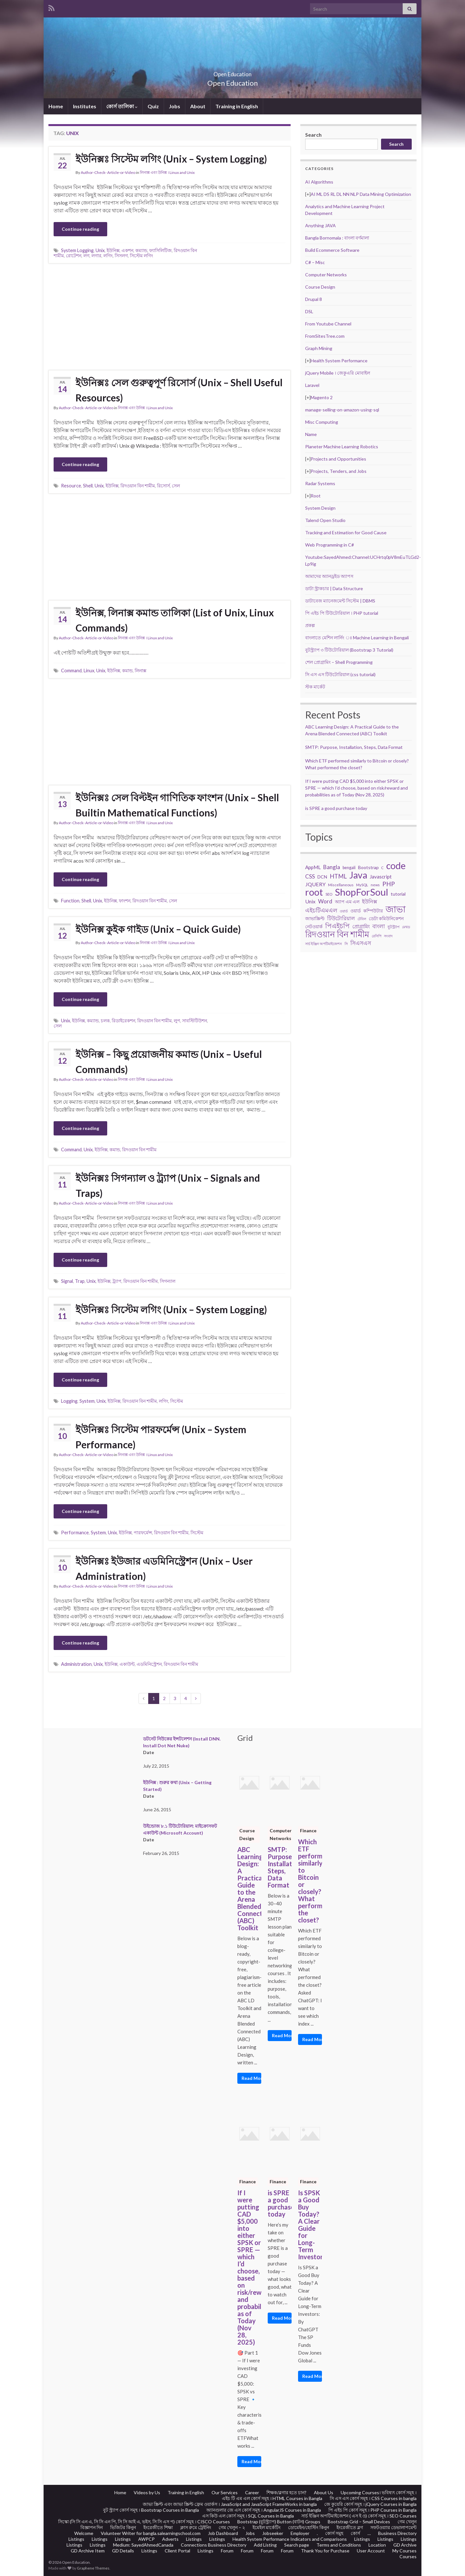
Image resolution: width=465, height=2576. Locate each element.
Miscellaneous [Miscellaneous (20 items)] (341, 884)
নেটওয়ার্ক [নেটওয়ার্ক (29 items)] (314, 926)
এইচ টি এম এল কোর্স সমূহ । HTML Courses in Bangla (272, 2498)
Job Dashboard (223, 2533)
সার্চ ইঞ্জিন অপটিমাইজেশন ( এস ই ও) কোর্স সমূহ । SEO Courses (359, 2515)
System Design (320, 508)
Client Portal (177, 2550)
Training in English (236, 106)
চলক (105, 1020)
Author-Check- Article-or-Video (108, 172)
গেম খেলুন (407, 2521)
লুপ (177, 1020)
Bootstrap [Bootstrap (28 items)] (368, 867)
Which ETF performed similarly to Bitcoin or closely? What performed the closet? (310, 1880)
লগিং (108, 255)
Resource (71, 485)
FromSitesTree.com (325, 336)
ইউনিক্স (113, 250)
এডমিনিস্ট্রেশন (149, 1664)
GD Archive (405, 2545)
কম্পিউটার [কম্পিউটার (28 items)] (373, 910)
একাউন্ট (127, 1664)
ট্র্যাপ (116, 1281)
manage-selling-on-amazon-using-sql (342, 409)
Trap (80, 1281)
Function (70, 900)
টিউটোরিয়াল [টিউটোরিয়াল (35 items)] (341, 918)
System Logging (77, 250)
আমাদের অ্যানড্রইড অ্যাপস (329, 576)
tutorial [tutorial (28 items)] (398, 894)
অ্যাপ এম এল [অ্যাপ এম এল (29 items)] (347, 901)
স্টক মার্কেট (315, 686)
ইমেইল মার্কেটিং (267, 2527)
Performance (75, 1532)
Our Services (225, 2492)
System (87, 1401)
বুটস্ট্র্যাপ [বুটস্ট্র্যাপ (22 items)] (393, 926)
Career (252, 2492)
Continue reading (80, 229)
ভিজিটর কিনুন (123, 2527)
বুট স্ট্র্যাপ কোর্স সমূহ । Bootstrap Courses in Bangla (151, 2510)
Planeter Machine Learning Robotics (341, 446)
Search (313, 135)
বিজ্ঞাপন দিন (91, 2527)
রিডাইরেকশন (123, 1020)
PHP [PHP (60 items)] (388, 884)
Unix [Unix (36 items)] (310, 901)
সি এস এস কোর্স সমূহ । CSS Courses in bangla (373, 2498)
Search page (296, 2545)
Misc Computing (321, 422)
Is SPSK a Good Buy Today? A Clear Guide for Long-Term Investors (310, 2224)
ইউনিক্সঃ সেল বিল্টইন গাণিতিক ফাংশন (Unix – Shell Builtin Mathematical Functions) (177, 805)
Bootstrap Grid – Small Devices (359, 2521)
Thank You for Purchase (325, 2550)
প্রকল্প (310, 625)
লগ (86, 255)
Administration (76, 1664)
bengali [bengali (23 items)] (349, 867)
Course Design (320, 287)
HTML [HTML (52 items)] (338, 876)
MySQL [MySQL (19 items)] (362, 885)
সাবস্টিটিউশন (194, 1020)
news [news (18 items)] (375, 885)
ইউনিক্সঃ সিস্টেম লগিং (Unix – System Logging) (171, 159)
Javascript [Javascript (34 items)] (381, 876)
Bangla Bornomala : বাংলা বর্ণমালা (337, 237)
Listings (76, 2539)
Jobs (174, 106)
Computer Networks (326, 274)
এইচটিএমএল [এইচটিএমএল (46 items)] (321, 910)
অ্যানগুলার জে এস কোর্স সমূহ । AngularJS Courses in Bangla (263, 2510)
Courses (408, 2556)
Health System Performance (339, 360)
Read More (251, 2078)
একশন (127, 250)
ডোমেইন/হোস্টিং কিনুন (308, 2527)
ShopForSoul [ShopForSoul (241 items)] (361, 892)
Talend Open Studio (325, 520)
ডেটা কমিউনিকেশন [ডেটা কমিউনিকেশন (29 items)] (386, 918)
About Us (323, 2492)
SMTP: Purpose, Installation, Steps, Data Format (354, 747)
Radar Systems (320, 483)
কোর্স (355, 2533)
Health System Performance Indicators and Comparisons (289, 2539)
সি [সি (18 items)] (346, 944)
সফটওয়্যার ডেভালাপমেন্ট (393, 2527)
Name (311, 434)
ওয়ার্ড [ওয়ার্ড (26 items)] (355, 910)
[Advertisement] (169, 316)
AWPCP (146, 2539)
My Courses (404, 2550)
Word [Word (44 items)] (325, 901)
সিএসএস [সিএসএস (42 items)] (360, 943)
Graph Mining (318, 348)
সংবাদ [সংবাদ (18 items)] (388, 936)
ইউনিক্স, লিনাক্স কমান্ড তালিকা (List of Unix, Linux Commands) (175, 620)
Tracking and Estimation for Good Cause (346, 532)
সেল (176, 485)
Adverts (170, 2539)
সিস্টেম (176, 1401)
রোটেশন (73, 255)
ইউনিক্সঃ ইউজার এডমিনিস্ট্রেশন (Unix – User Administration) (164, 1568)
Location (377, 2545)
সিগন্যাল (167, 1281)
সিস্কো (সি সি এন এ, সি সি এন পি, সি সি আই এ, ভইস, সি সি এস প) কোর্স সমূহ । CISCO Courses (144, 2521)
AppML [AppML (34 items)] (313, 867)
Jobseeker (272, 2533)
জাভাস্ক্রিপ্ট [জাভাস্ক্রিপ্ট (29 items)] (315, 918)
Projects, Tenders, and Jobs (339, 471)
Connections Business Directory (213, 2545)
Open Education (232, 72)
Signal (67, 1281)
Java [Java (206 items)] (358, 874)
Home (55, 106)
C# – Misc (315, 262)
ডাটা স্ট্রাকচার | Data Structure (334, 588)
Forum (227, 2550)
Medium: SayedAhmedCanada (143, 2545)
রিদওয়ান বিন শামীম (137, 485)
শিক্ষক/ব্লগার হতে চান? (286, 2492)
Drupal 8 (313, 299)
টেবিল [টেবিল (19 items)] (361, 919)
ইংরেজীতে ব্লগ (349, 2527)
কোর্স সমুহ (334, 2533)
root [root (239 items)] (314, 892)
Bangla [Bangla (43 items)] (331, 867)
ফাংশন (124, 900)
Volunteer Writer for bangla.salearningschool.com (151, 2533)
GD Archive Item (88, 2550)
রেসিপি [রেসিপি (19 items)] (376, 936)
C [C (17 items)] (382, 868)
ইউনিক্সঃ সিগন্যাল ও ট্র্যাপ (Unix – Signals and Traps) (168, 1185)
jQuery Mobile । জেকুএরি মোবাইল (337, 373)
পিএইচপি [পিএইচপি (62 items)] (337, 926)
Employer (300, 2533)
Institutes (84, 106)
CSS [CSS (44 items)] (310, 876)
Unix (100, 250)
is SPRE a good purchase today (336, 808)
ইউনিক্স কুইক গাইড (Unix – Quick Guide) (158, 929)
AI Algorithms (319, 182)
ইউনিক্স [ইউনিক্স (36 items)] (369, 901)
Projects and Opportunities (338, 459)
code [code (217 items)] (396, 865)
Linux (89, 670)
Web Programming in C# (329, 545)
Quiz (153, 106)
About (197, 106)
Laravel (312, 385)
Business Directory (397, 2533)
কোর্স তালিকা (122, 106)
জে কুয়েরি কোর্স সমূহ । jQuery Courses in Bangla (370, 2504)
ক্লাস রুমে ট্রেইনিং (195, 2527)
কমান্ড (127, 670)
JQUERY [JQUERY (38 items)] (315, 884)
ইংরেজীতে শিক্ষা (158, 2527)
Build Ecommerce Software (332, 250)
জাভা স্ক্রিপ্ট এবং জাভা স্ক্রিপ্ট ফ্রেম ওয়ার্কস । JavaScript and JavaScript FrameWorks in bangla (230, 2504)
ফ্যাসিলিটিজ (160, 250)
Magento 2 (322, 397)
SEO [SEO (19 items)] (329, 894)
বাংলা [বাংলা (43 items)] (378, 926)
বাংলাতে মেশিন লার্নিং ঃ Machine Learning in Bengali (357, 637)
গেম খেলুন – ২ (232, 2527)
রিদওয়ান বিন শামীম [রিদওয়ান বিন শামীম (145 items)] (337, 934)
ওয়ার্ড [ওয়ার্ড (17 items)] (344, 911)
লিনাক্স (140, 670)
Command (71, 670)
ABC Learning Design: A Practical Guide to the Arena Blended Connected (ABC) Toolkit (249, 1888)
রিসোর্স (163, 485)
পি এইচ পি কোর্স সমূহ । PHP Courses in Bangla (372, 2510)
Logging (69, 1401)
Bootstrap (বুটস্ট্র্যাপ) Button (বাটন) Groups (278, 2521)
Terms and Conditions (338, 2545)
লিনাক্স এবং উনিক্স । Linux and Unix (167, 172)
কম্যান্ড (141, 250)
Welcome (83, 2533)
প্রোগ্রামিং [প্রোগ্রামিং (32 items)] (361, 926)
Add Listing (265, 2545)
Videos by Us (147, 2492)
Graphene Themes (93, 2568)
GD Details (123, 2550)
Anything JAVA (320, 225)
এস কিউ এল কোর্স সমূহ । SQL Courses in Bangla (248, 2515)
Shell (88, 485)
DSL (309, 311)
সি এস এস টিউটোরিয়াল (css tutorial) (340, 674)
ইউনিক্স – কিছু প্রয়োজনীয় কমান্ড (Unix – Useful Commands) (169, 1061)
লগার (96, 255)
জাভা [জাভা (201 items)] (396, 908)
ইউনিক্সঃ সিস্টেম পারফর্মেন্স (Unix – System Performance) (161, 1436)
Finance (308, 1830)
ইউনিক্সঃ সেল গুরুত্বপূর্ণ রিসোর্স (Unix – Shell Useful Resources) (179, 390)
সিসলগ (121, 255)
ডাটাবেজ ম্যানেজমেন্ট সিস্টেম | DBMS (340, 600)
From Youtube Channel (328, 323)
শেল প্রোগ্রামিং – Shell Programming (339, 662)
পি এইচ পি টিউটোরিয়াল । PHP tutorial (341, 613)
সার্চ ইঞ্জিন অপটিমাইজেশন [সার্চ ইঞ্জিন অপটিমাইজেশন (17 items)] (323, 944)
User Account (371, 2550)
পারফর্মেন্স (143, 1532)
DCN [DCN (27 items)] (322, 876)
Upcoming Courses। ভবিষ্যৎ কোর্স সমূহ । (379, 2492)
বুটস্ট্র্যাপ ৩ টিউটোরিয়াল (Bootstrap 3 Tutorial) (349, 650)
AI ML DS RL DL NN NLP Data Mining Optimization (361, 194)
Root (316, 495)
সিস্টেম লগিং (141, 255)
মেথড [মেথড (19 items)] (406, 927)
